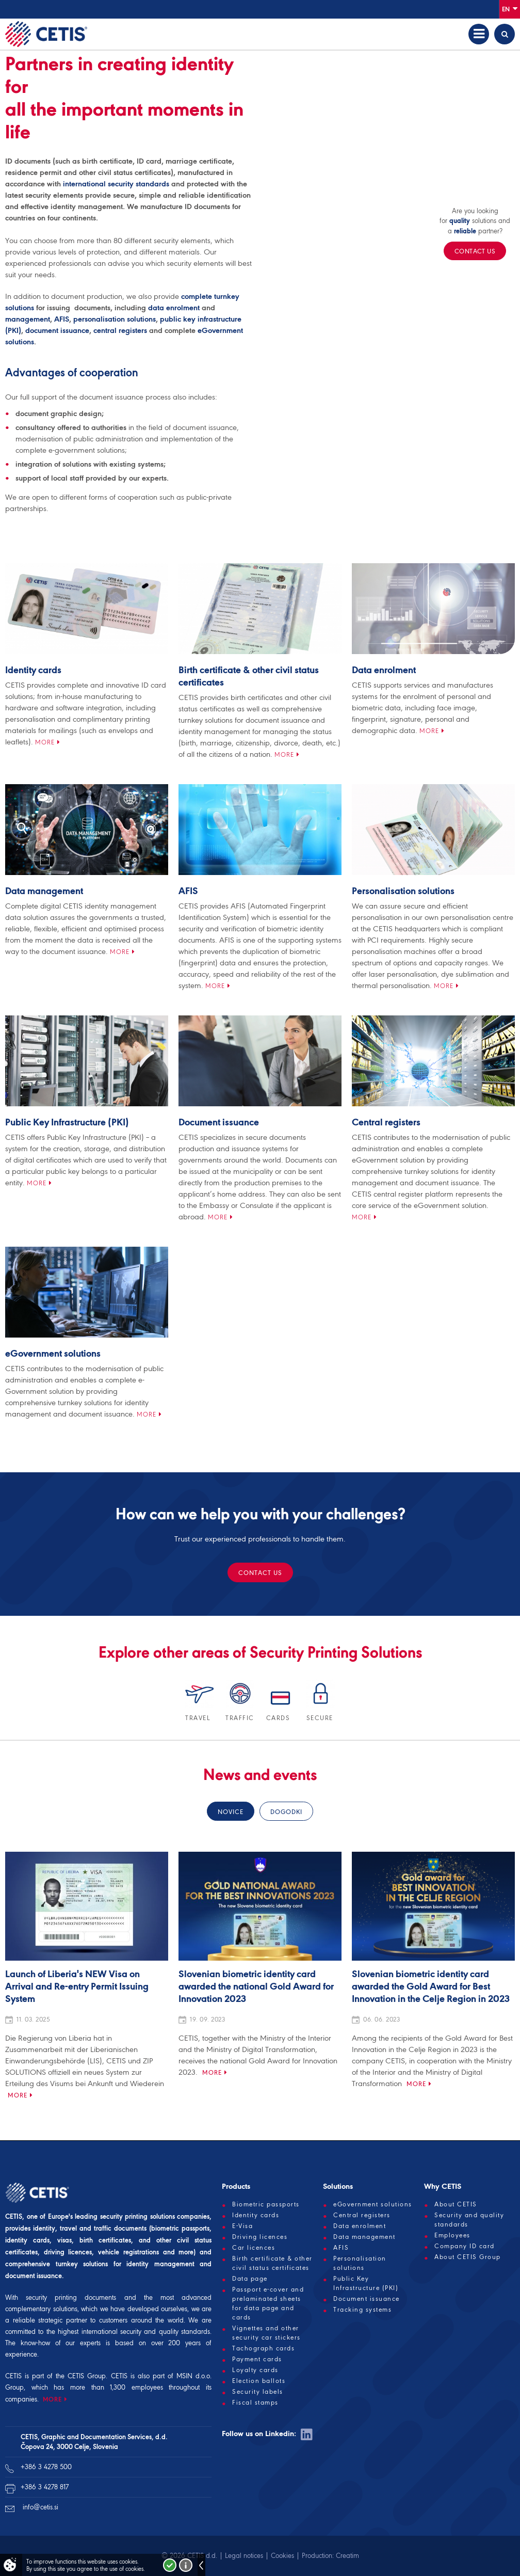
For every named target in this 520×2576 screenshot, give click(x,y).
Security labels (257, 2391)
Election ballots (258, 2380)
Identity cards (33, 670)
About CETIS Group (467, 2257)
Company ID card (464, 2246)
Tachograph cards (263, 2348)
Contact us (260, 1573)
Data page (250, 2278)
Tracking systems (362, 2309)
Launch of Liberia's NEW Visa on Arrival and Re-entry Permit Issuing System (77, 1987)
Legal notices (244, 2555)
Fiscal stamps (255, 2402)
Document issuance (218, 1123)
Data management (44, 891)
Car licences (253, 2247)
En (509, 8)
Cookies (282, 2555)
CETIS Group (87, 2376)
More (45, 742)
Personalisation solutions (403, 891)
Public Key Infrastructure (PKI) (67, 1123)
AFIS (61, 319)
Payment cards (257, 2359)
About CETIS (455, 2204)
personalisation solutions (114, 319)
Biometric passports (266, 2204)
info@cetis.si (40, 2507)
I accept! (169, 2565)
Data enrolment (384, 670)
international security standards (116, 183)
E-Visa (242, 2226)
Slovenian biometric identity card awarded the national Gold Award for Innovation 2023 (256, 1987)
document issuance (57, 330)
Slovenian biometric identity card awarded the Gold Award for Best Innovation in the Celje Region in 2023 (431, 1987)
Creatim (347, 2555)
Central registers (386, 1123)
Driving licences (259, 2236)
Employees (452, 2235)
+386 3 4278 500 (46, 2467)
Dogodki (286, 1812)
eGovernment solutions (53, 1354)
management (27, 319)
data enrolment (174, 307)
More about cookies (185, 2565)
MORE (52, 2399)
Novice (230, 1812)
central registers (120, 330)
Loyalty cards (255, 2370)
